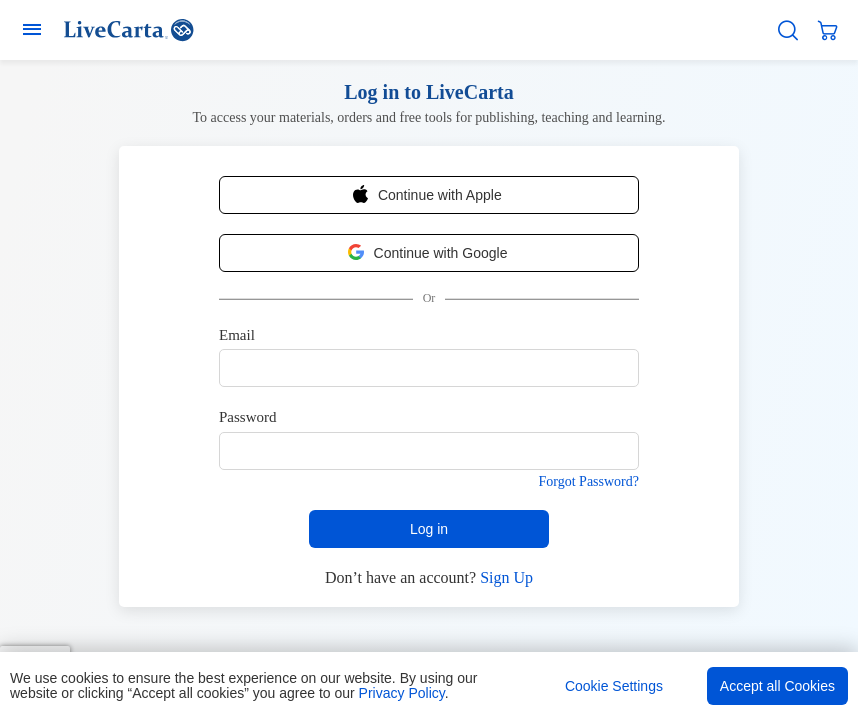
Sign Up (506, 577)
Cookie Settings (614, 686)
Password (248, 417)
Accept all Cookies (777, 686)
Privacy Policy (402, 693)
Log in (429, 529)
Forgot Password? (589, 481)
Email (237, 335)
